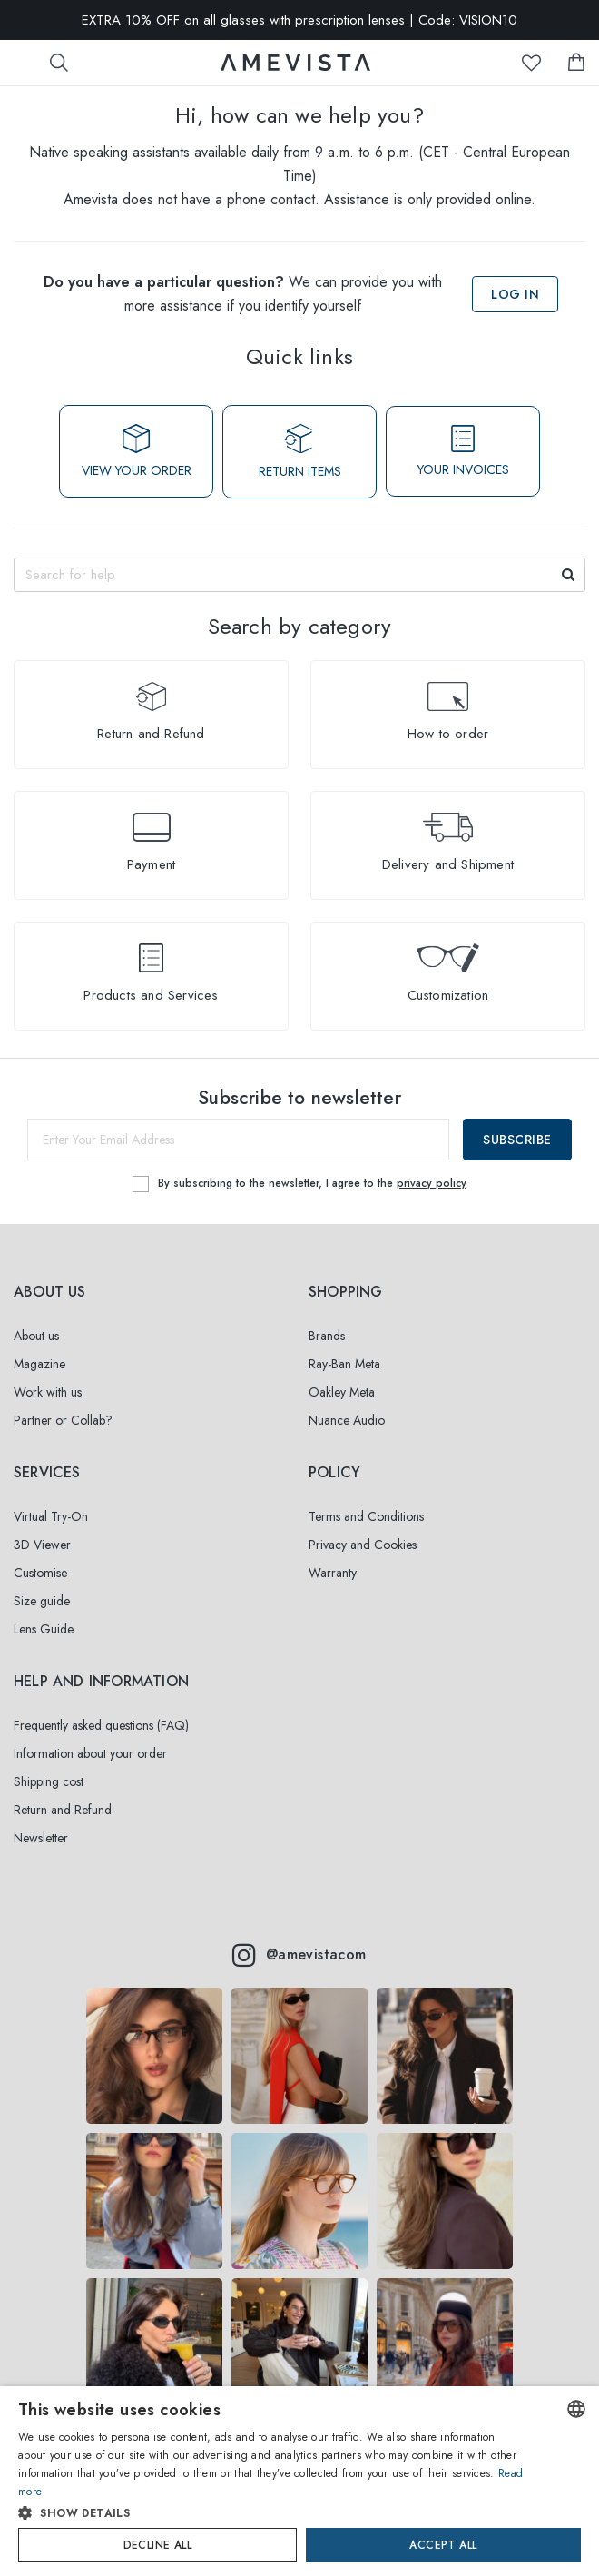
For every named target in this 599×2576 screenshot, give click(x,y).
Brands (327, 1336)
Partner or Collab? (63, 1420)
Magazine (39, 1364)
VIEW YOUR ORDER (136, 451)
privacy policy (431, 1183)
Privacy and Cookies (363, 1544)
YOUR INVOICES (463, 452)
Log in (515, 294)
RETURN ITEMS (300, 452)
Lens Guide (44, 1629)
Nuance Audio (347, 1420)
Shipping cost (48, 1781)
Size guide (42, 1601)
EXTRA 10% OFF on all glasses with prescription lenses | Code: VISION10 (299, 20)
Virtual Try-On (51, 1516)
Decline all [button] (157, 2545)
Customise (40, 1573)
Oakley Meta (342, 1392)
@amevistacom (299, 1955)
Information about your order (90, 1753)
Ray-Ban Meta (344, 1364)
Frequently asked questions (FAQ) (101, 1725)
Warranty (333, 1573)
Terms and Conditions (366, 1516)
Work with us (48, 1392)
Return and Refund (63, 1810)
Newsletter (41, 1838)
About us (36, 1336)
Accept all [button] (442, 2545)
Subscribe (517, 1139)
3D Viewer (42, 1544)
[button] (271, 2513)
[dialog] (299, 2481)
